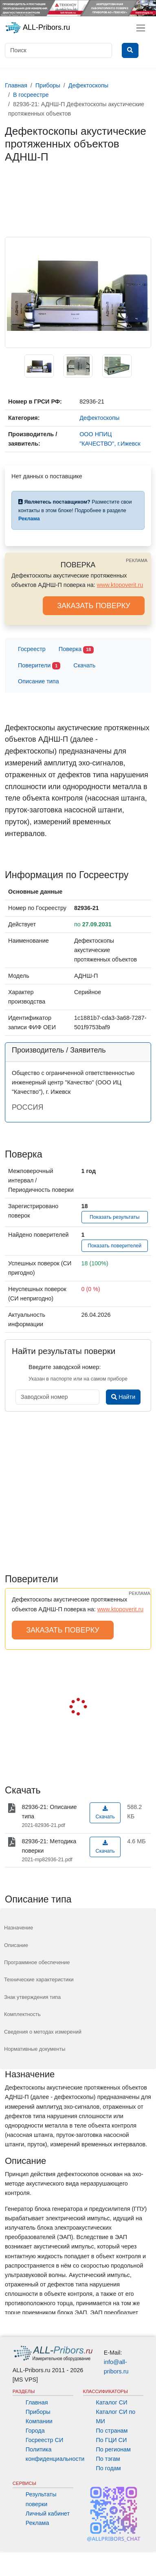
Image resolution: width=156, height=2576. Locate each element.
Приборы (38, 2412)
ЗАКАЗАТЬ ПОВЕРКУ (93, 606)
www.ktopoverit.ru (120, 585)
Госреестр (32, 649)
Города (35, 2430)
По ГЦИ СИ (111, 2440)
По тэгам (108, 2459)
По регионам (113, 2449)
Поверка (76, 649)
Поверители (39, 666)
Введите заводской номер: (65, 1367)
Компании (39, 2421)
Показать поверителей (114, 1246)
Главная (37, 2402)
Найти (123, 1397)
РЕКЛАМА (136, 560)
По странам (112, 2430)
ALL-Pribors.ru (37, 28)
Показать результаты (115, 1217)
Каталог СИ (111, 2402)
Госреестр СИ (45, 2440)
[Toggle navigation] (140, 28)
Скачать (84, 665)
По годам (108, 2468)
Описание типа (38, 681)
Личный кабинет (48, 2513)
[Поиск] (58, 50)
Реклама (37, 2523)
